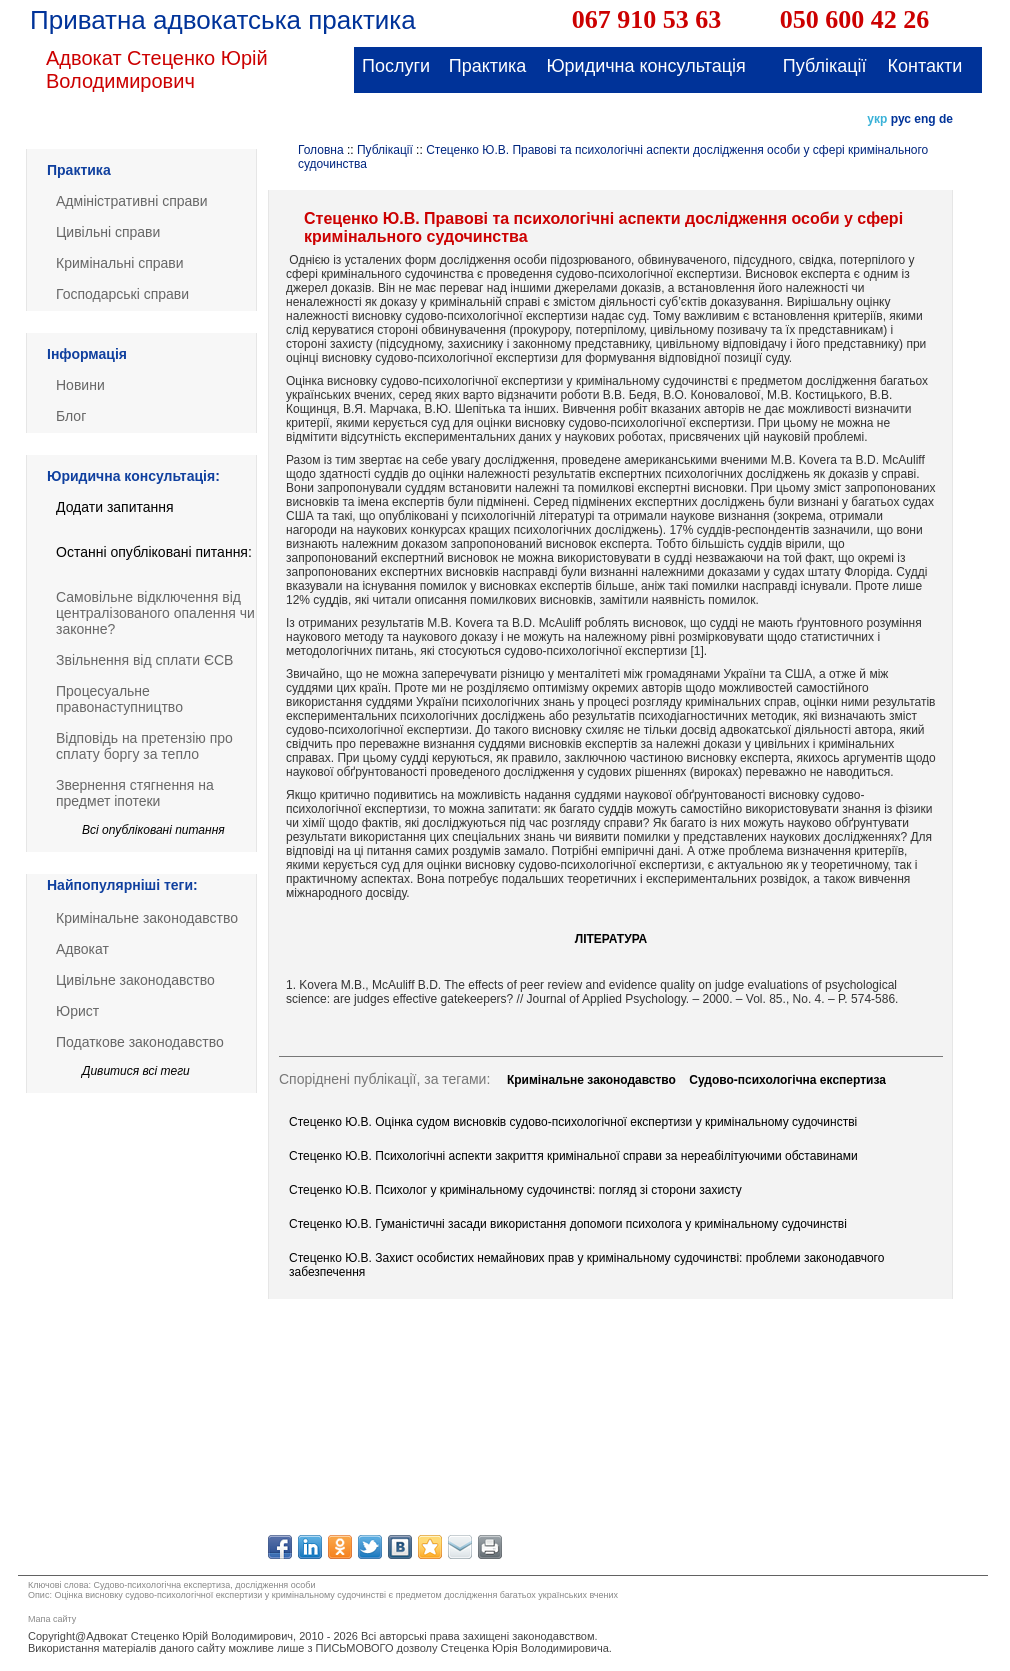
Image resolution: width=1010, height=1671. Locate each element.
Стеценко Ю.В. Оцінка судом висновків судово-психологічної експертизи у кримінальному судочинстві (573, 1122)
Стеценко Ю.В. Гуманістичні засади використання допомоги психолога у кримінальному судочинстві (568, 1224)
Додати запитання (115, 507)
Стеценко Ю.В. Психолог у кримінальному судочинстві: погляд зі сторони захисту (515, 1190)
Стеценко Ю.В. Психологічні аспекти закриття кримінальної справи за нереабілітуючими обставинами (573, 1156)
